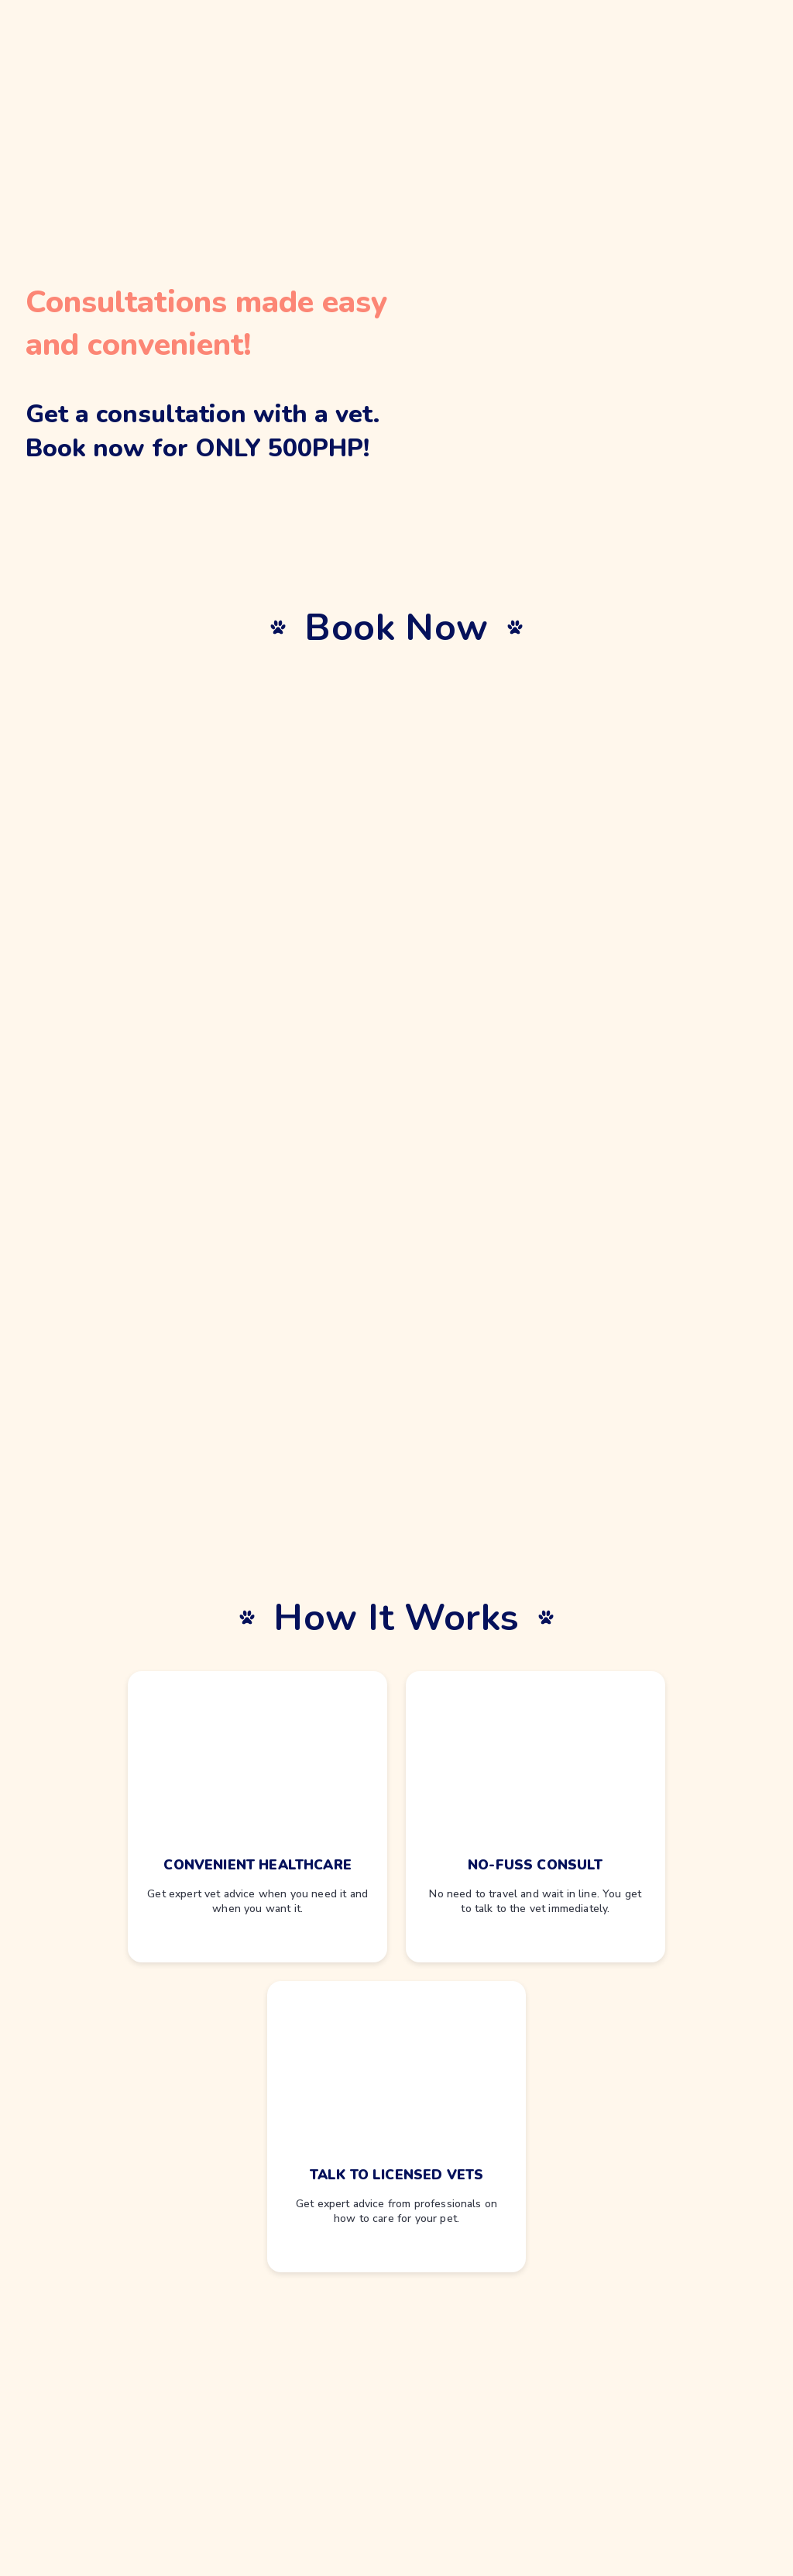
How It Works (396, 1617)
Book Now (396, 627)
